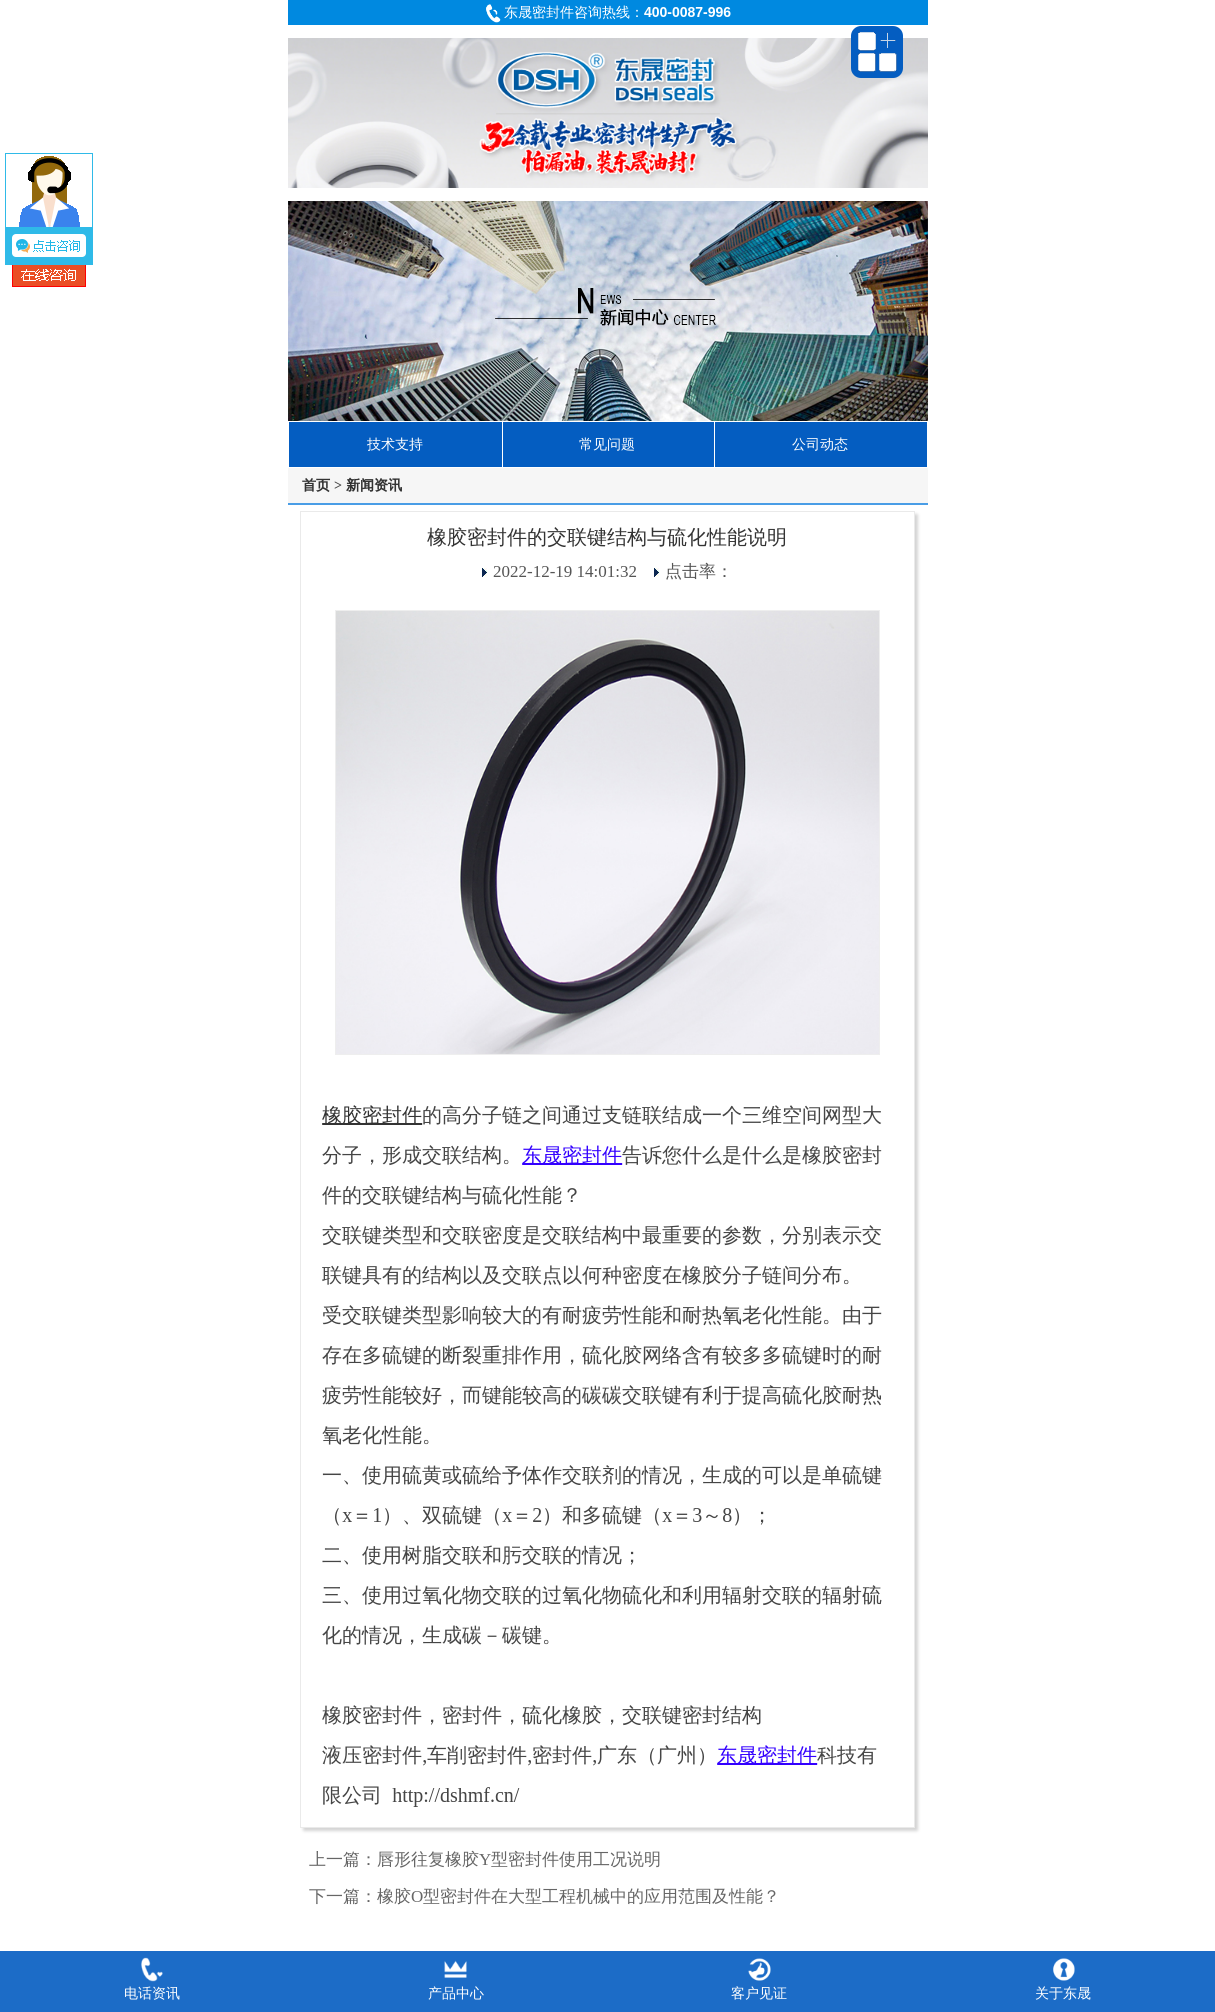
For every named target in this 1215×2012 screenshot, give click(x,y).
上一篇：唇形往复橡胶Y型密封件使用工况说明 (485, 1859)
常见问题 (607, 444)
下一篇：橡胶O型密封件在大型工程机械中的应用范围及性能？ (544, 1896)
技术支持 (395, 444)
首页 (316, 485)
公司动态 (820, 444)
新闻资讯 (374, 485)
